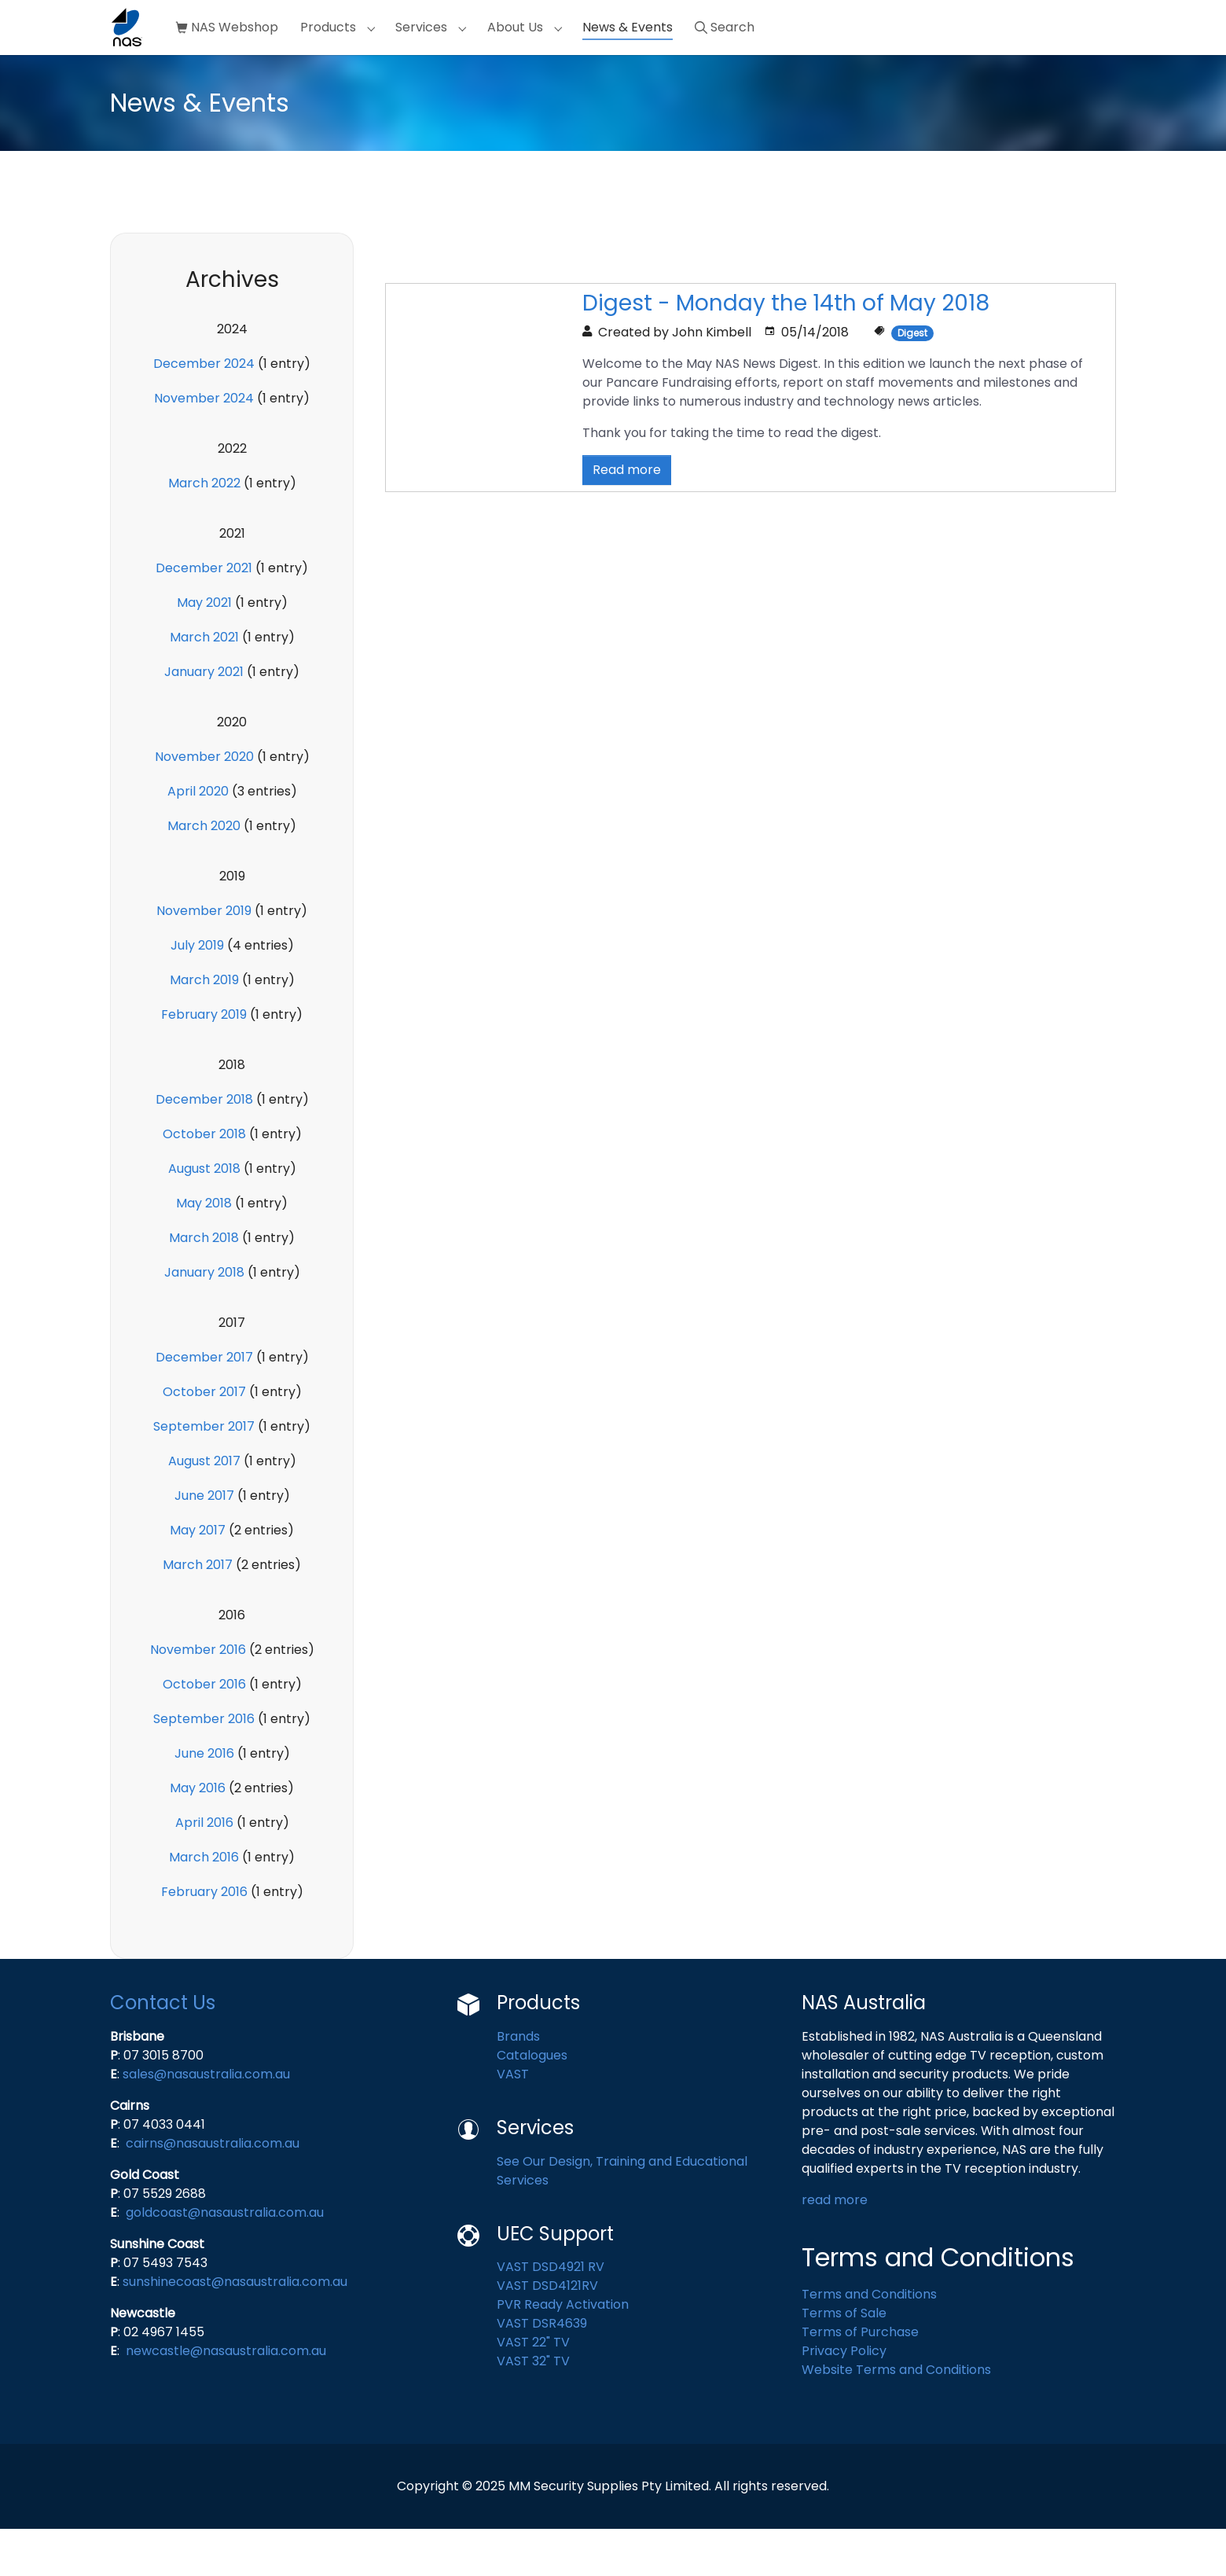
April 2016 (204, 1870)
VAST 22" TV (533, 2389)
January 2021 (204, 719)
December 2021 (204, 615)
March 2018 (204, 1285)
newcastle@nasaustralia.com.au (226, 2398)
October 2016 (204, 1731)
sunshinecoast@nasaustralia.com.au (235, 2329)
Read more (627, 517)
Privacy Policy (844, 2398)
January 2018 (204, 1319)
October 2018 (204, 1181)
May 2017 (198, 1577)
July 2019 (197, 992)
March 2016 (204, 1904)
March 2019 (204, 1027)
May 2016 (198, 1835)
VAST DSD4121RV (547, 2333)
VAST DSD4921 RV (550, 2314)
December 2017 (204, 1404)
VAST (513, 2121)
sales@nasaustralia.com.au (206, 2121)
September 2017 (204, 1473)
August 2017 (204, 1508)
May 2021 (204, 650)
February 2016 (204, 1939)
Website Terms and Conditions (896, 2417)
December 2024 (204, 411)
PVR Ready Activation (563, 2352)
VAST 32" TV (533, 2408)
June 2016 (204, 1800)
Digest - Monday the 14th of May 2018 (785, 350)
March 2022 (204, 530)
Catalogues (534, 2102)
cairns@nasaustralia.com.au (212, 2190)
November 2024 (204, 445)
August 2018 (204, 1216)
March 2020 (203, 873)
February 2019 (204, 1062)
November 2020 (204, 804)
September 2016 (204, 1766)
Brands (518, 2083)
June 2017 (204, 1543)
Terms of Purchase (860, 2379)
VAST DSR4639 (542, 2370)
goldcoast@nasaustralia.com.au (225, 2260)
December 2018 (204, 1146)
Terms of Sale (844, 2360)
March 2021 (204, 684)
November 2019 (203, 958)
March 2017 (198, 1612)
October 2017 (204, 1439)
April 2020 (198, 838)
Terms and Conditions (869, 2341)
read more (836, 2247)
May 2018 (204, 1250)
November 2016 (198, 1697)
